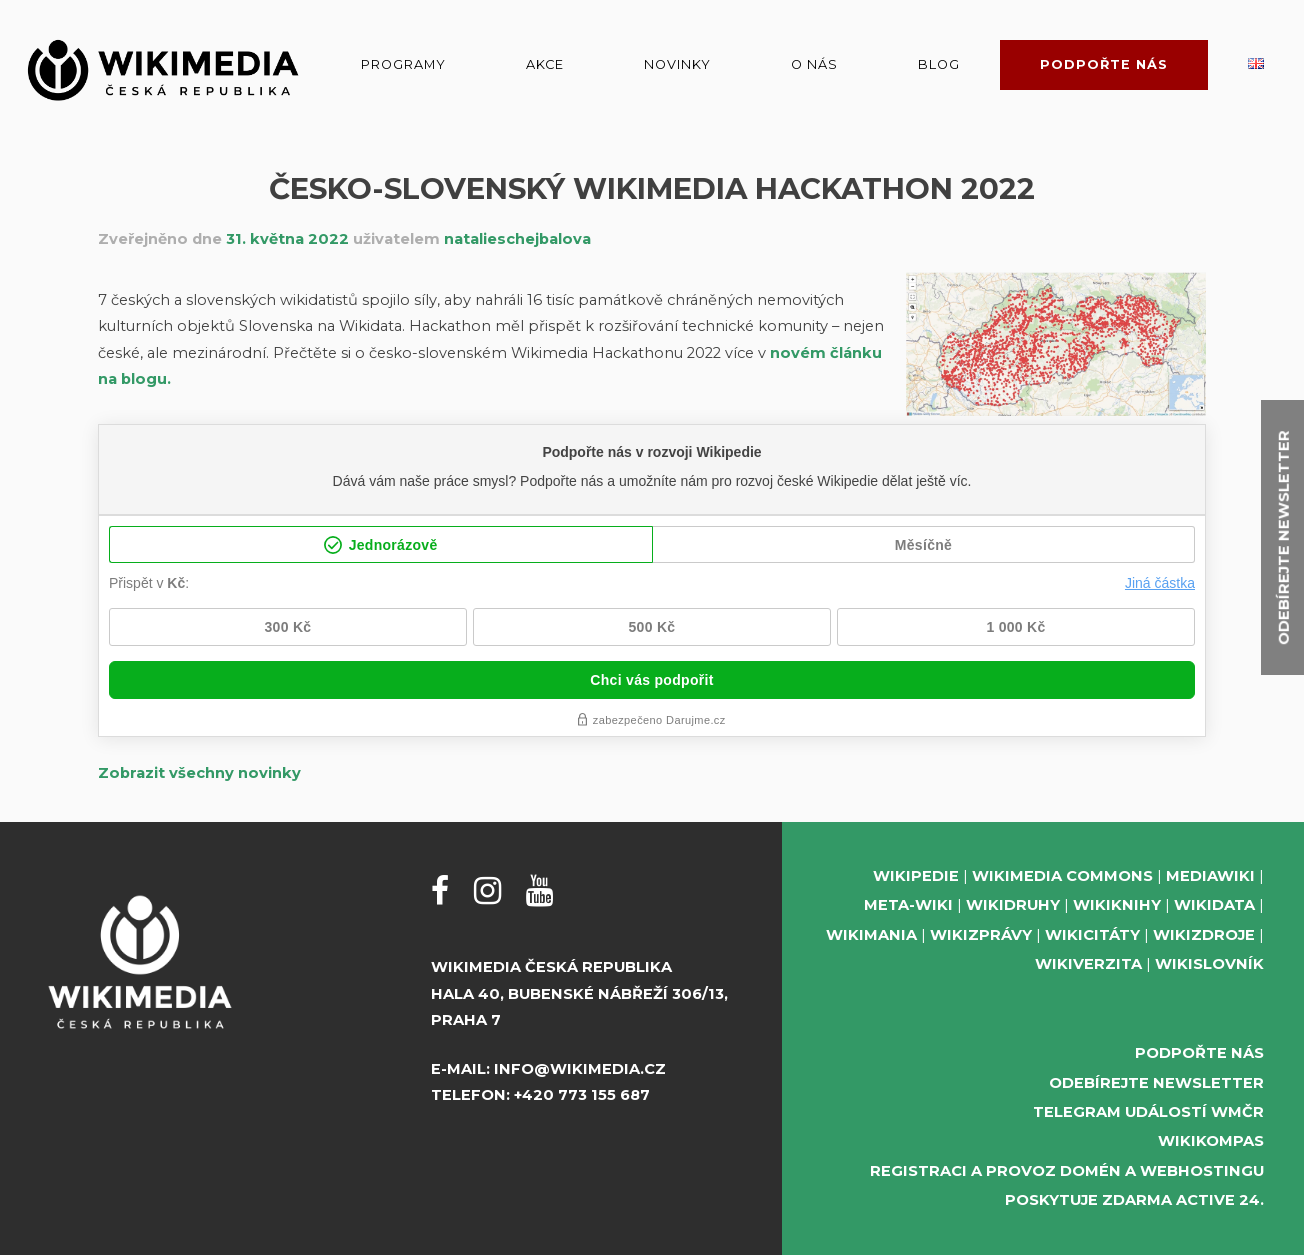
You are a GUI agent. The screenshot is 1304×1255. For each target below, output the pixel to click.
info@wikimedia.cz (580, 1069)
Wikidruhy (1013, 905)
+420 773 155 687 (582, 1095)
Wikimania (871, 935)
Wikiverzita (1088, 964)
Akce (545, 64)
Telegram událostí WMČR (1148, 1112)
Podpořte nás (1104, 64)
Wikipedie (916, 876)
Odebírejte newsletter (1156, 1083)
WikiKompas (1211, 1141)
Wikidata (1214, 905)
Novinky (677, 64)
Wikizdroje (1204, 935)
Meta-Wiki (908, 905)
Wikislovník (1209, 964)
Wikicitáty (1092, 935)
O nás (814, 64)
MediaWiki (1210, 876)
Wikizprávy (981, 935)
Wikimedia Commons (1062, 876)
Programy (403, 64)
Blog (939, 64)
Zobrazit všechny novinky (199, 773)
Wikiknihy (1117, 905)
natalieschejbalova (517, 239)
